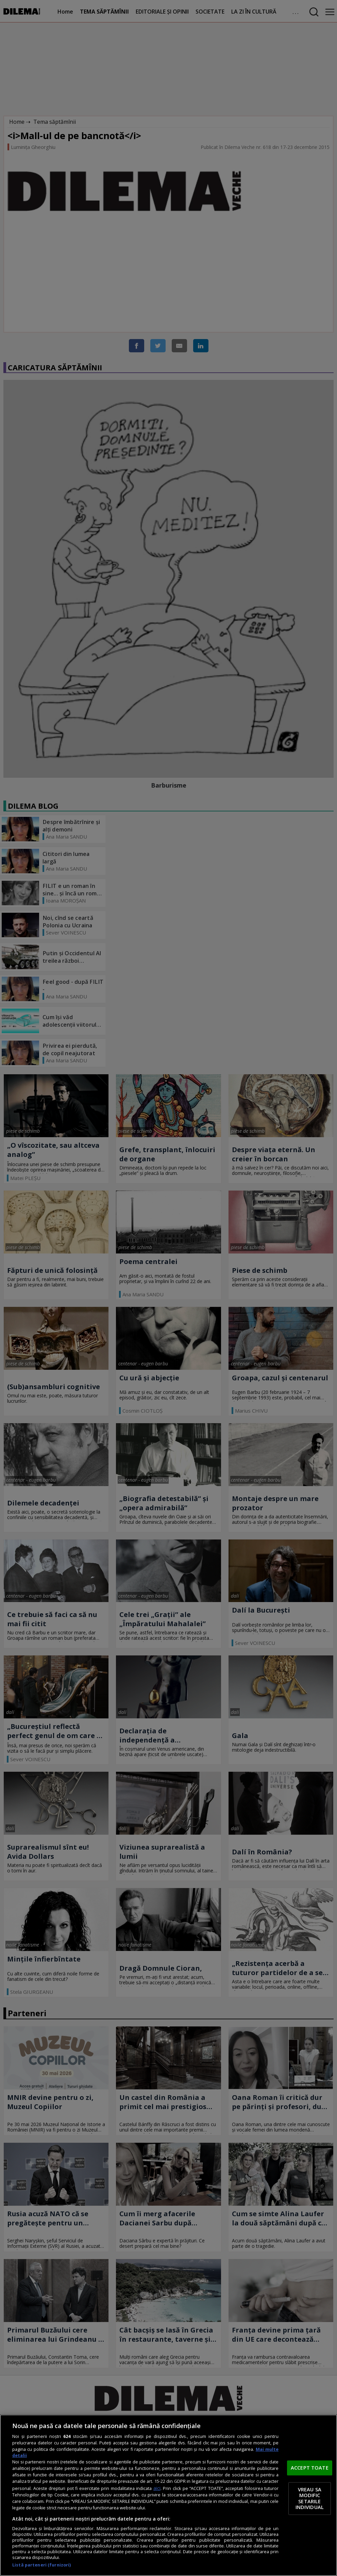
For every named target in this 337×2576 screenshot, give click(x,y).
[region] (168, 2495)
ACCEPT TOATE (309, 2467)
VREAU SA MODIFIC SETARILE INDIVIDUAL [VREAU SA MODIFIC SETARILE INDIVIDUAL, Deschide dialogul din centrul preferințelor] (310, 2498)
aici (157, 2488)
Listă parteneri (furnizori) (41, 2565)
